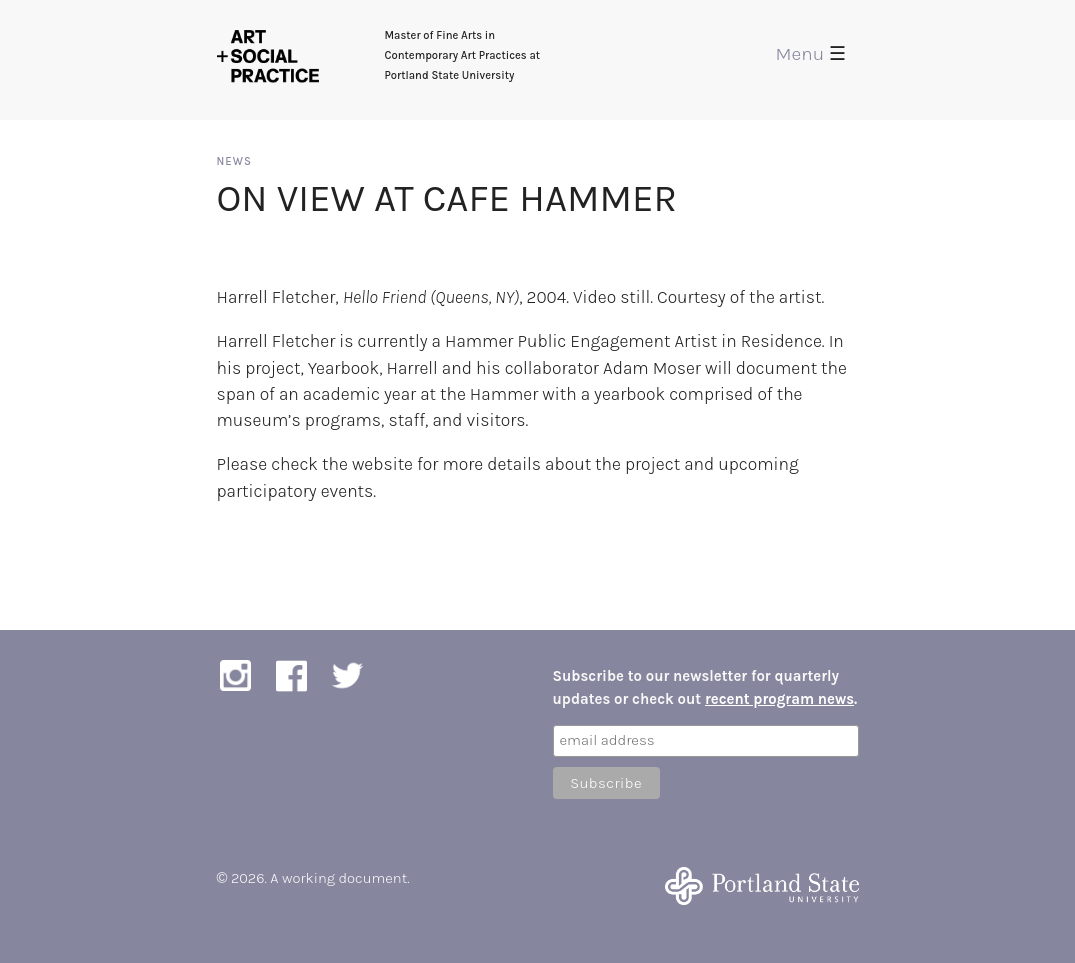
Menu (811, 53)
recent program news (779, 699)
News (234, 161)
